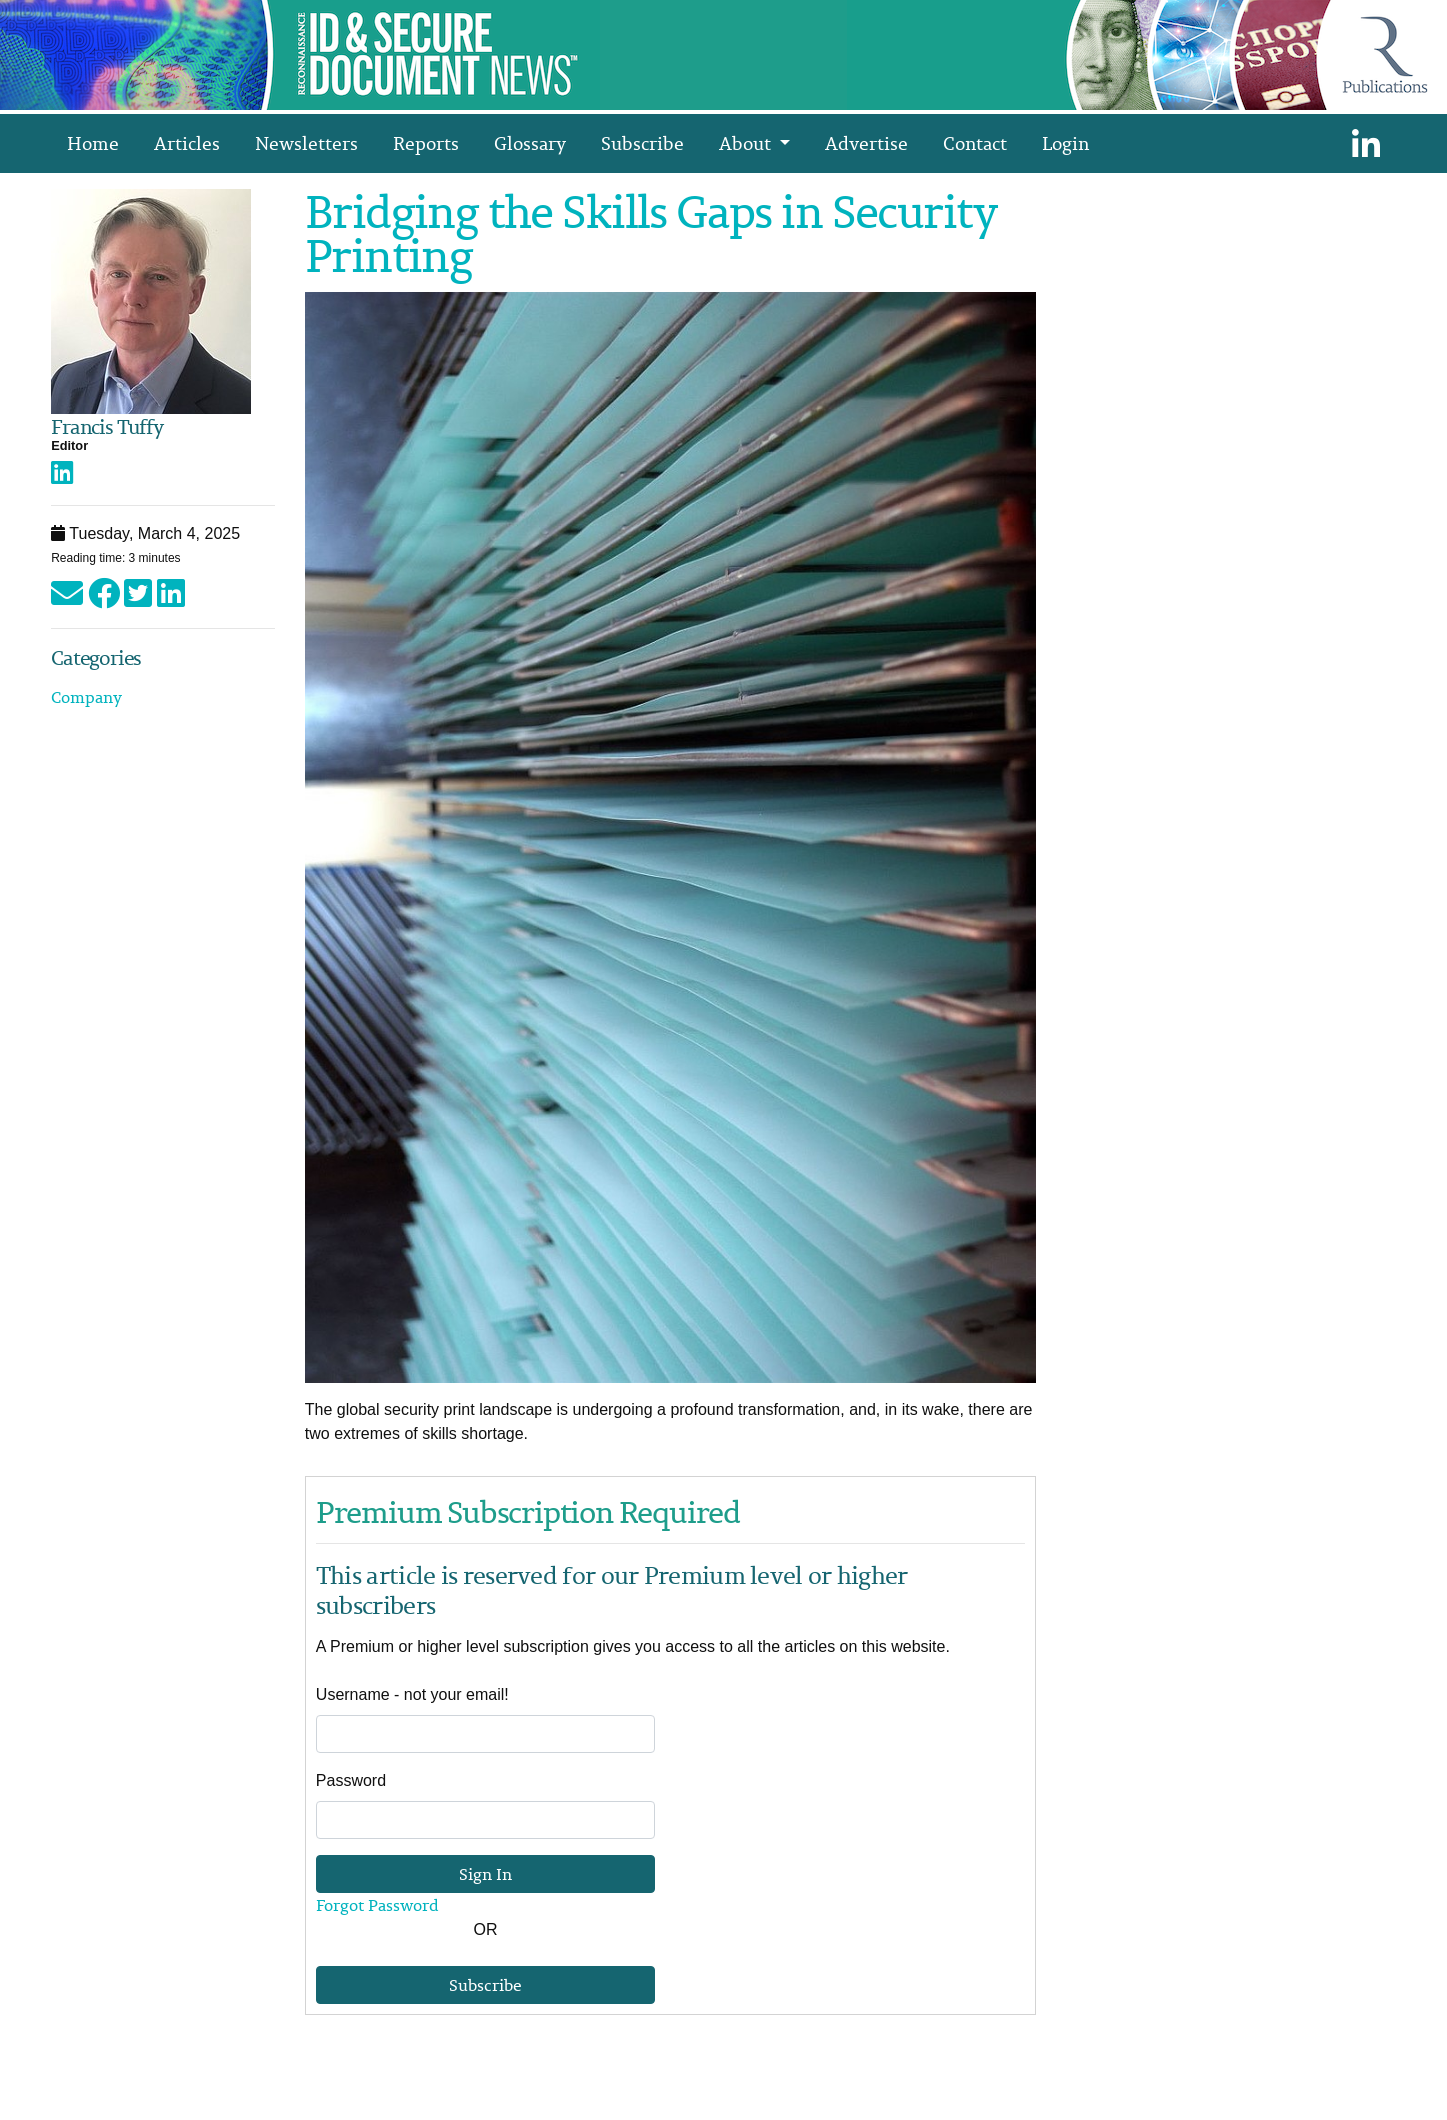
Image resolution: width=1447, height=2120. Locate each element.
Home (93, 143)
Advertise (866, 143)
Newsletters (306, 143)
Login (1065, 143)
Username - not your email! (412, 1694)
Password (351, 1780)
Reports (426, 143)
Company (86, 697)
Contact (975, 143)
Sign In (485, 1874)
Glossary (530, 143)
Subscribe (642, 143)
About (747, 143)
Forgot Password (377, 1905)
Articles (187, 143)
